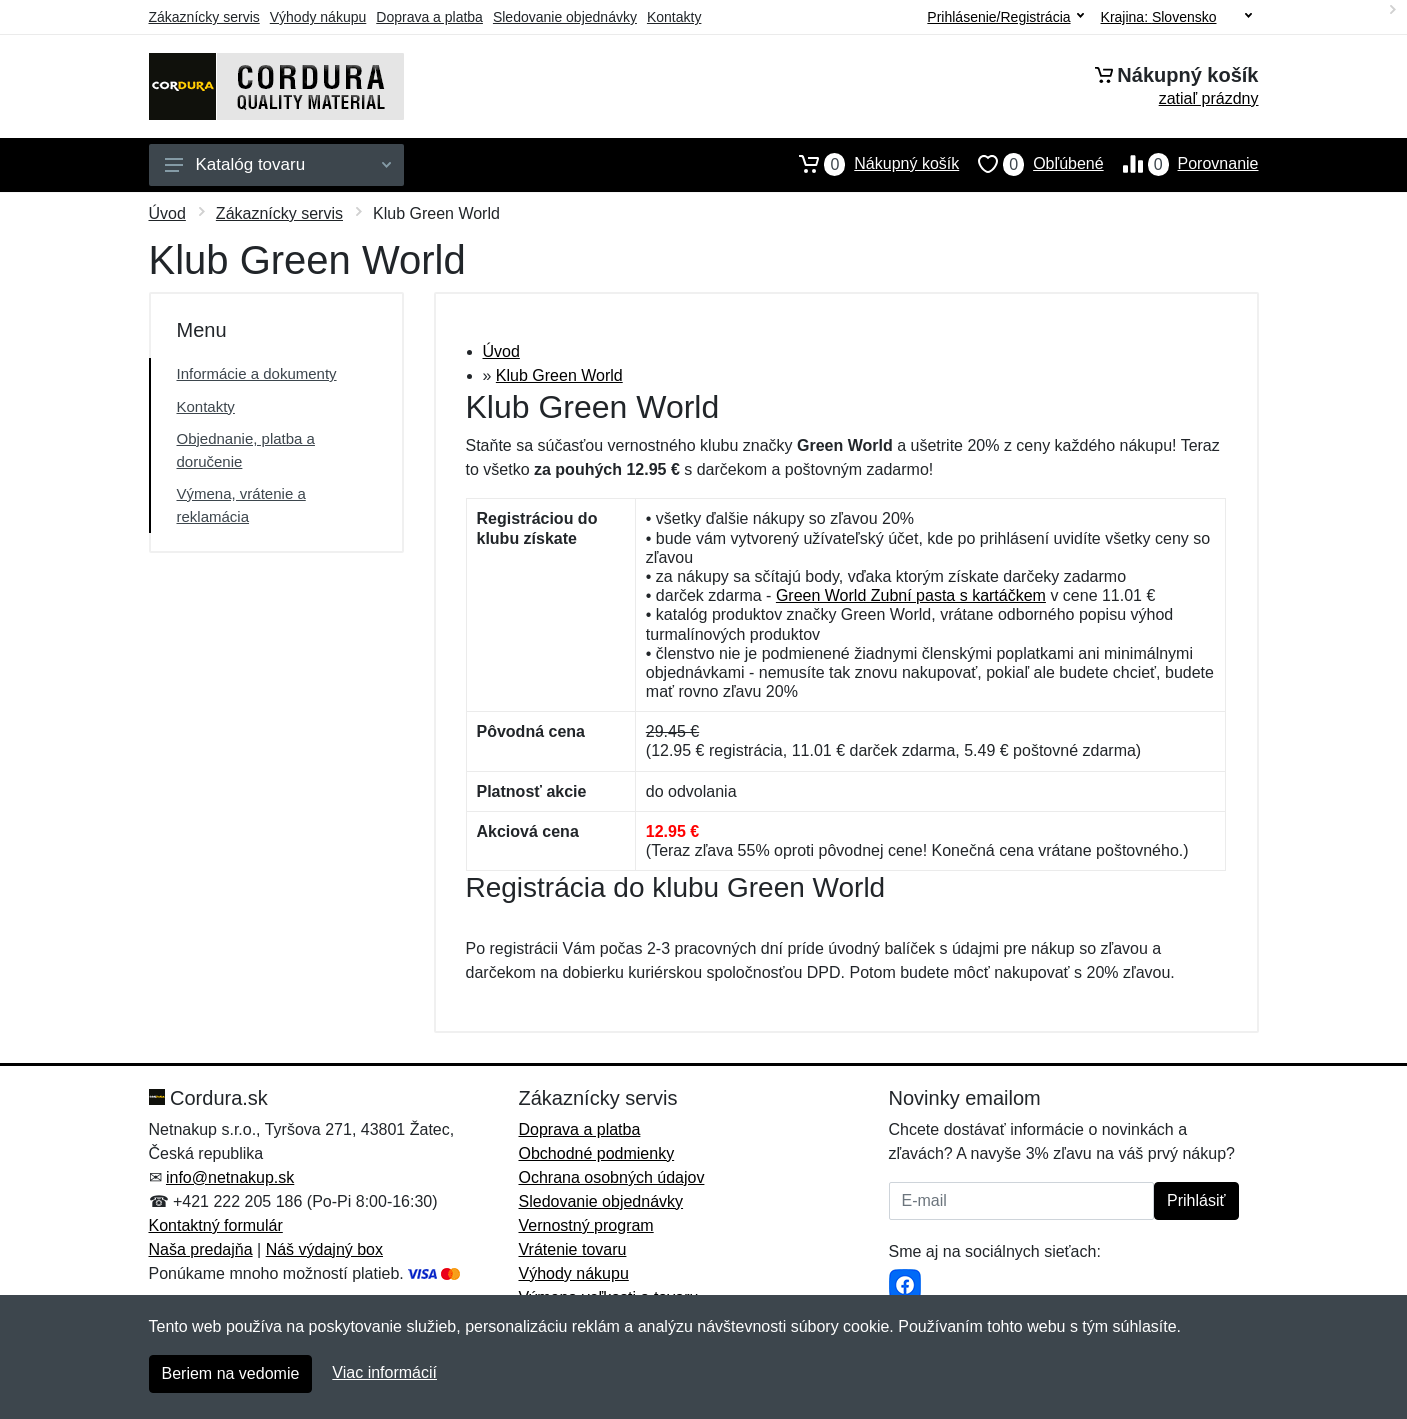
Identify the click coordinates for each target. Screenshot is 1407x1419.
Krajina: (1176, 17)
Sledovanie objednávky (565, 17)
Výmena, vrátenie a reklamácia (241, 505)
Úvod (167, 213)
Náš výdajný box (324, 1249)
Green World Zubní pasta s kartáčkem (911, 595)
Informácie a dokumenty (257, 373)
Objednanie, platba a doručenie (246, 450)
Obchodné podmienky (597, 1153)
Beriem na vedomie (231, 1373)
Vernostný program (586, 1225)
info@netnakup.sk (230, 1177)
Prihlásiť (1196, 1200)
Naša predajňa (201, 1249)
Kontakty (674, 17)
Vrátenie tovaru (573, 1249)
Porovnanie (1181, 164)
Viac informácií (384, 1372)
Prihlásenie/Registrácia (1005, 17)
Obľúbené (1031, 164)
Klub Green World (559, 375)
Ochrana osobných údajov (612, 1177)
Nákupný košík (869, 164)
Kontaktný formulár (216, 1225)
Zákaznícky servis (204, 17)
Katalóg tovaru (278, 164)
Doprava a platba (429, 17)
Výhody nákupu (318, 17)
